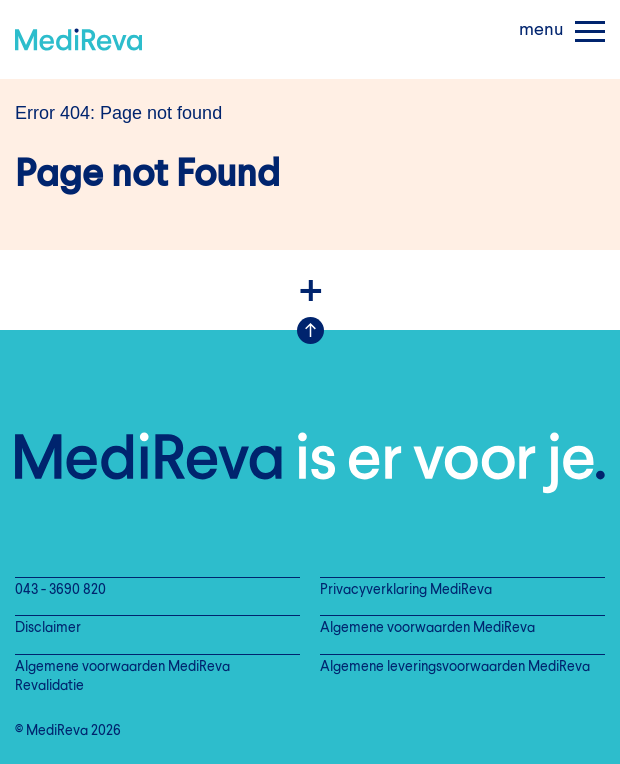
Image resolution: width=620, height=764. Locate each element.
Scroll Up (310, 330)
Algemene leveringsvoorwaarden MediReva (455, 667)
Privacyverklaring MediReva (406, 590)
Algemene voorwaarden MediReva (427, 628)
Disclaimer (48, 628)
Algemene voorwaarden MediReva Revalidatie (122, 677)
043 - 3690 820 (60, 590)
